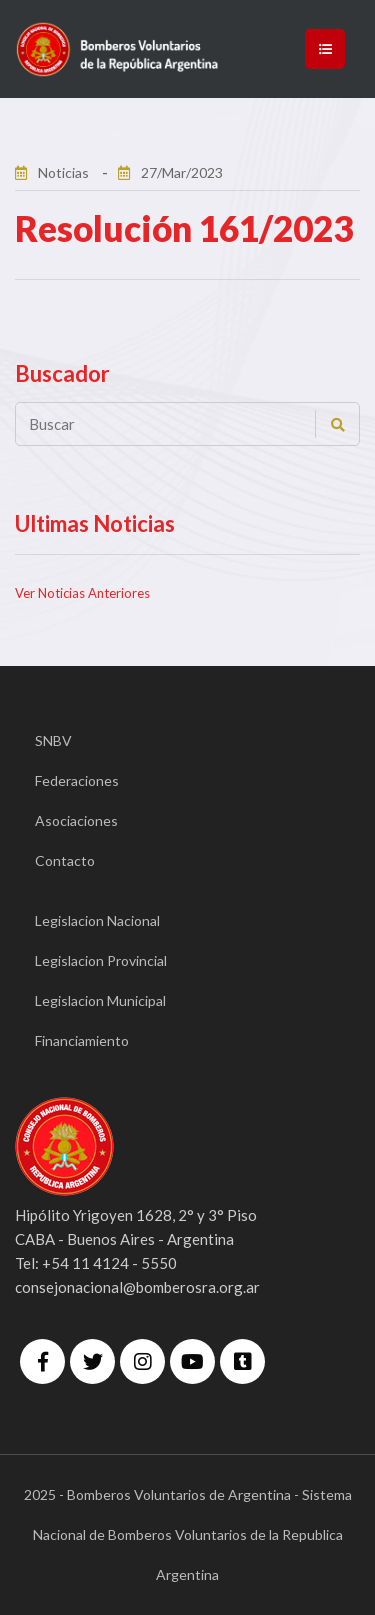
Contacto (65, 860)
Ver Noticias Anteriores (82, 593)
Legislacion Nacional (97, 920)
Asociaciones (76, 820)
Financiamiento (82, 1040)
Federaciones (77, 780)
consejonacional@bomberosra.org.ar (137, 1287)
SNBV (53, 740)
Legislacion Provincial (101, 960)
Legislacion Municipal (100, 1000)
